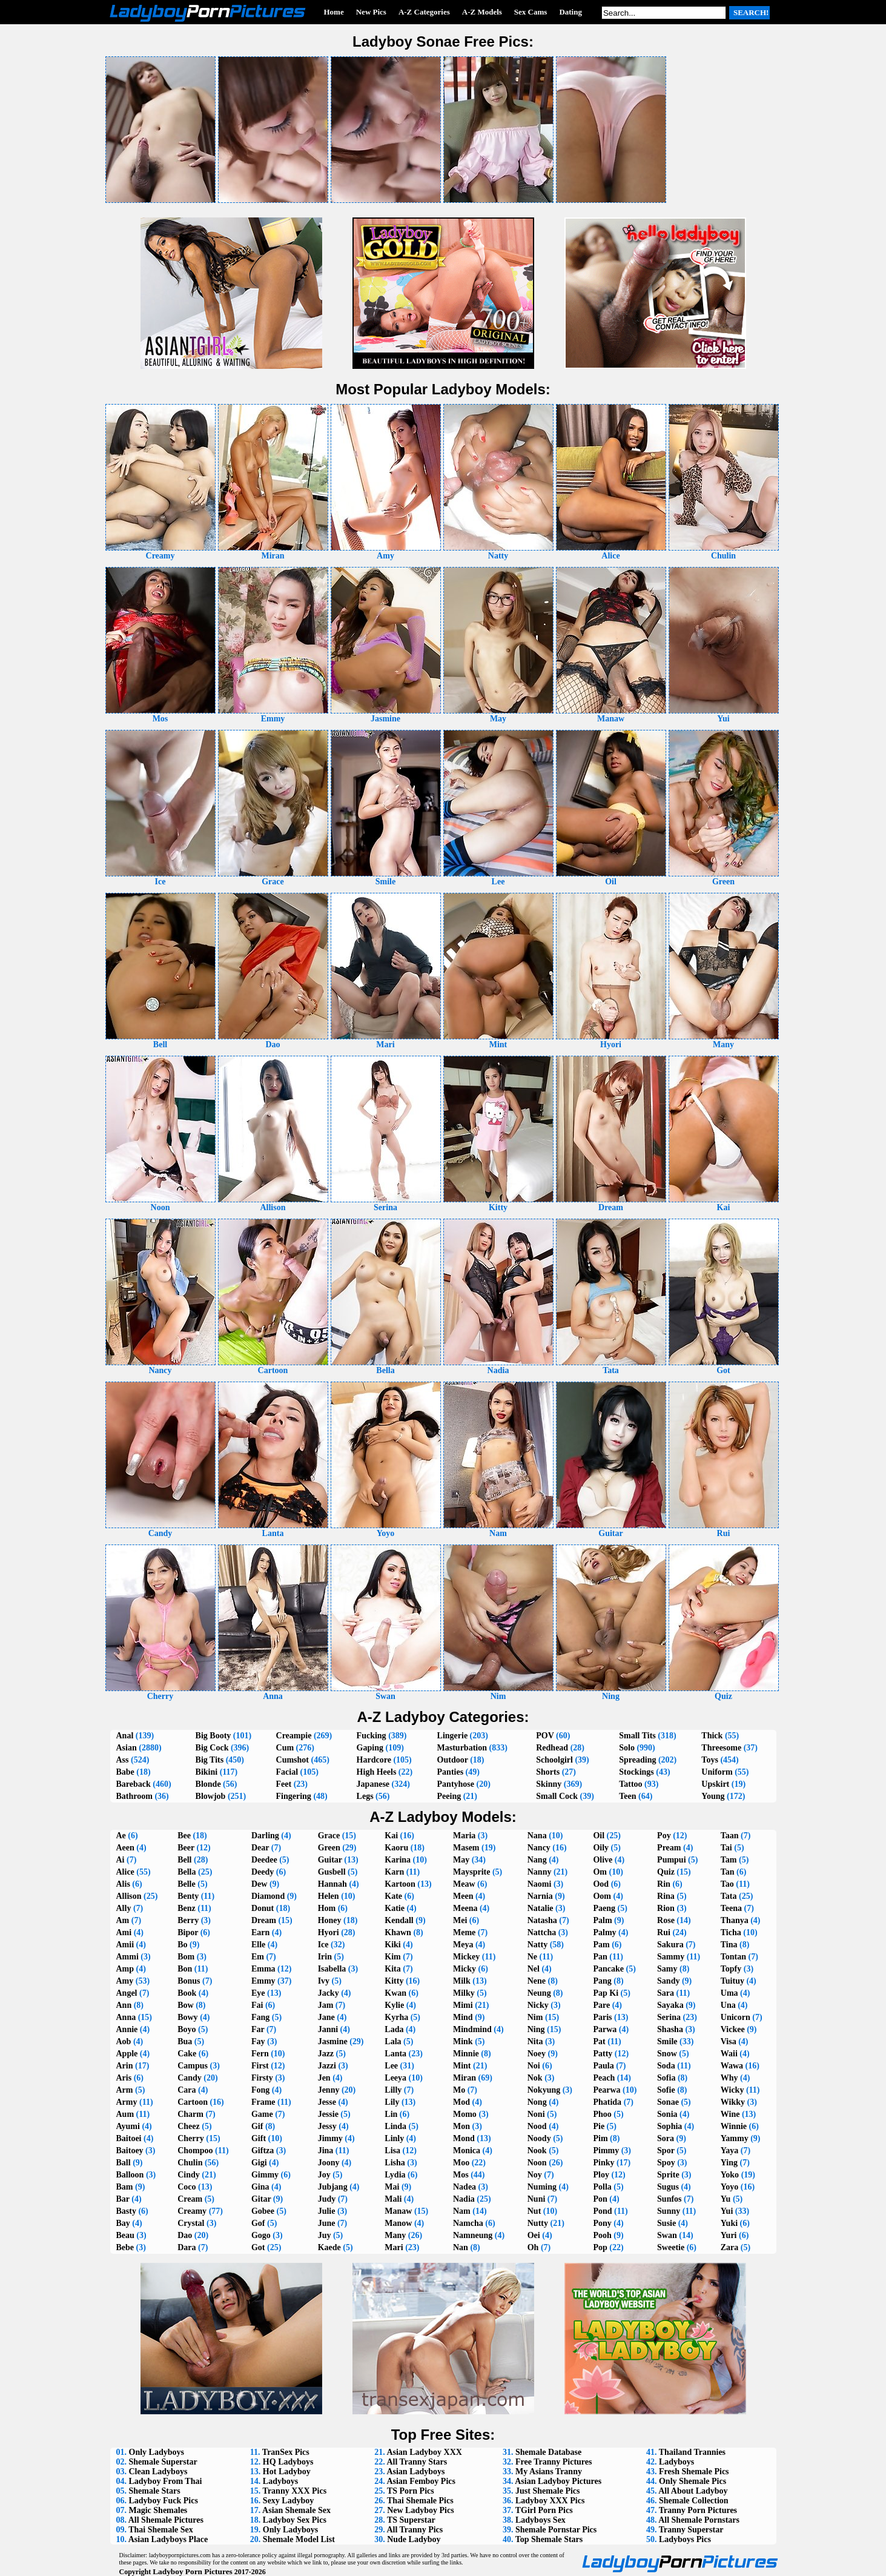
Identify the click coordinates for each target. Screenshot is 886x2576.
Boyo (186, 2029)
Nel (533, 1968)
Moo (461, 2162)
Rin (663, 1884)
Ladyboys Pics (685, 2539)
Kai (391, 1835)
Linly (394, 2138)
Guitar (330, 1859)
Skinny (548, 1784)
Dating (570, 11)
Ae (121, 1835)
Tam (729, 1859)
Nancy (538, 1847)
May (461, 1859)
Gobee (262, 2211)
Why (729, 2077)
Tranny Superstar (691, 2529)
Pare (601, 2005)
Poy (664, 1835)
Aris (124, 2077)
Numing (542, 2186)
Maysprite (471, 1871)
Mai (392, 2186)
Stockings (636, 1771)
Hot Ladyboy (287, 2471)
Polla (602, 2186)
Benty (188, 1896)
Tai (726, 1847)
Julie (327, 2211)
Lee (391, 2065)
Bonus (188, 1980)
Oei (533, 2235)
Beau (125, 2235)
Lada (394, 2029)
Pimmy (606, 2150)
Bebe (125, 2247)
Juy (324, 2235)
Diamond (268, 1896)
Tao (727, 1884)
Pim (600, 2138)
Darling (265, 1835)
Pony (602, 2223)
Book (186, 1993)
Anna (126, 2017)
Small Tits (637, 1735)
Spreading (637, 1759)
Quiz (666, 1871)
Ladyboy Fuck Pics (163, 2500)
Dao (184, 2235)
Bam (124, 2186)
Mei (460, 1920)
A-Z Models (482, 11)
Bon (184, 1968)
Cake (186, 2053)
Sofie (666, 2089)
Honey (330, 1920)
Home (334, 11)
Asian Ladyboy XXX (423, 2452)
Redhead (552, 1747)
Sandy (668, 1980)
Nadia (464, 2199)
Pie (598, 2126)
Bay (123, 2223)
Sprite (668, 2174)
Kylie (394, 2005)
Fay (258, 2041)
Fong (260, 2089)
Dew (259, 1884)
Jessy (327, 2126)
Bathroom (134, 1796)
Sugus (668, 2186)
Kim (392, 1956)
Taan (730, 1835)
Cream (189, 2199)
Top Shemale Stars (549, 2539)
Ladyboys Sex (540, 2520)
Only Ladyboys (156, 2452)
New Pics (371, 11)
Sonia (667, 2114)
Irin (325, 1956)
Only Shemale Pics (692, 2481)
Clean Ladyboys (158, 2471)
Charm (190, 2114)
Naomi (539, 1884)
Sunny (668, 2211)
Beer (185, 1847)
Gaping (370, 1747)
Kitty (394, 1980)
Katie (395, 1908)
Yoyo (730, 2186)
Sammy (670, 1956)
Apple (127, 2053)
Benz (186, 1908)
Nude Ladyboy (413, 2539)
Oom (602, 1896)
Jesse (327, 2102)
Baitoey (130, 2150)
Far (258, 2029)
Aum (125, 2114)
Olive (602, 1859)
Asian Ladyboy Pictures (558, 2481)
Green (329, 1847)
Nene (536, 1980)
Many (395, 2235)
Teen (627, 1796)
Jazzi (327, 2065)
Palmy (604, 1932)
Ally (123, 1908)
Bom (185, 1956)
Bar (123, 2199)
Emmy (263, 1980)
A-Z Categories (424, 11)
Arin (124, 2065)
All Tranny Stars (416, 2461)
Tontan (733, 1956)
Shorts (548, 1771)
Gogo (261, 2235)
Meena (465, 1908)
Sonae (668, 2102)
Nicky (538, 2005)
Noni (536, 2114)
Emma (263, 1968)
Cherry (190, 2138)
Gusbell (332, 1871)
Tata (729, 1896)
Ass (122, 1759)
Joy (324, 2174)
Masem (466, 1847)
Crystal (190, 2223)
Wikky (733, 2102)
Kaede (329, 2247)
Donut (262, 1908)
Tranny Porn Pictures (698, 2510)
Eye (258, 1993)
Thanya (735, 1920)
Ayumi (128, 2126)
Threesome (721, 1747)
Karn (394, 1871)
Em (257, 1956)
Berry (188, 1920)
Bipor (187, 1932)
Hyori (328, 1932)
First (260, 2065)
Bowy (187, 2017)
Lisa (392, 2150)
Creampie (294, 1735)
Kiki (392, 1944)
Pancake (608, 1968)
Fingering (293, 1796)
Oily (601, 1847)
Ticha (731, 1932)
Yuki (729, 2223)
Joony (329, 2162)
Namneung (472, 2235)
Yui (727, 2211)
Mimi (463, 2005)
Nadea (464, 2186)
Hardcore (374, 1759)
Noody (539, 2138)
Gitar (261, 2199)
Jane (326, 2017)
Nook (537, 2150)
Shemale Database (548, 2452)
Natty (537, 1944)
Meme (464, 1932)
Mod (461, 2102)
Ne (532, 1956)
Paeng (604, 1908)
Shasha (670, 2029)
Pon (600, 2199)
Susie (666, 2223)
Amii (125, 1944)
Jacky (328, 1993)
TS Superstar (411, 2520)
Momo (465, 2114)
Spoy (666, 2162)
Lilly (393, 2089)
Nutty (537, 2223)
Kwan (395, 1993)
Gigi (259, 2162)
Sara (665, 1993)
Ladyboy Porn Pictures (193, 2571)
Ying (729, 2162)
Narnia (540, 1896)
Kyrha (396, 2017)
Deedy (262, 1871)
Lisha (395, 2162)
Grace (329, 1835)
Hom (327, 1908)
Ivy (323, 1980)
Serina (669, 2017)
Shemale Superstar (163, 2461)
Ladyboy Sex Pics (294, 2520)
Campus (192, 2065)
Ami (124, 1932)
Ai (120, 1859)
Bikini (207, 1771)
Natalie (540, 1908)
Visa (728, 2041)
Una (728, 2005)
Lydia (395, 2174)
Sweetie (670, 2247)
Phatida (607, 2102)
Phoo (602, 2114)
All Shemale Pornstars (698, 2520)
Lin (391, 2114)
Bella (186, 1871)
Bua (184, 2041)
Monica (466, 2150)
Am (123, 1920)
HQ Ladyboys (288, 2461)
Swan (667, 2235)
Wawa (732, 2065)
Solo (627, 1747)
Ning (536, 2029)
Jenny (329, 2089)
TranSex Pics (285, 2452)
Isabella (332, 1968)
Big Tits (210, 1759)
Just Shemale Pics (547, 2490)
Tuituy (732, 1980)
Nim (535, 2017)
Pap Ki (605, 1993)
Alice (125, 1871)
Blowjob (211, 1796)
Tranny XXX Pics (295, 2490)
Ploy (601, 2174)
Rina (666, 1896)
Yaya (730, 2150)
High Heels (377, 1771)
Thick (711, 1735)
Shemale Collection (694, 2500)
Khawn (398, 1932)
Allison (129, 1896)
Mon (461, 2126)
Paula (603, 2065)
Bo (182, 1944)
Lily (392, 2102)
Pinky (603, 2162)
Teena (731, 1908)
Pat (599, 2041)
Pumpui (671, 1859)
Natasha (542, 1920)
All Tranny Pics (414, 2529)
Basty (126, 2211)
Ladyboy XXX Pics (549, 2500)
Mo (459, 2089)
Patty (602, 2053)
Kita (392, 1968)
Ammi (127, 1956)
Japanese (373, 1784)
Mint (462, 2065)
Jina (326, 2150)
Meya (463, 1944)
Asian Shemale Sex (296, 2510)
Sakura (670, 1944)
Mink (463, 2041)
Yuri (729, 2235)
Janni (328, 2029)
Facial (287, 1771)
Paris (602, 2017)
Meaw (464, 1884)
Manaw (398, 2211)
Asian (126, 1747)
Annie (127, 2029)
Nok (535, 2077)
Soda (666, 2065)
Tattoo (630, 1784)
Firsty (262, 2077)
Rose (666, 1920)
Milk (462, 1980)
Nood (537, 2126)
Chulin (189, 2162)
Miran (464, 2077)
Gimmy (265, 2174)
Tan (728, 1871)
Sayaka (670, 2005)
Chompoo (195, 2150)
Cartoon (192, 2102)
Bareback (133, 1784)
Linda (395, 2126)
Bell (184, 1859)
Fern (260, 2053)
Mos (461, 2174)
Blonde (208, 1784)
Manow (398, 2223)
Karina (398, 1859)
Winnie (734, 2126)
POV (545, 1735)
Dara (186, 2247)
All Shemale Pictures (165, 2520)
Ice (323, 1944)
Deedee (264, 1859)
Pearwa (606, 2089)
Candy (189, 2077)
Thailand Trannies (692, 2452)
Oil (598, 1835)
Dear (260, 1847)
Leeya (395, 2077)
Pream (669, 1847)
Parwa (605, 2029)
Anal (125, 1735)
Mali (393, 2199)
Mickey (466, 1956)
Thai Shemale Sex (160, 2529)
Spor (666, 2150)
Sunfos (669, 2199)
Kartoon (400, 1884)
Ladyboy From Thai (165, 2481)
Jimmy (330, 2138)
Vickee (733, 2029)
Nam (462, 2211)
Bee (184, 1835)
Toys (709, 1759)
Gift (258, 2138)
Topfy (731, 1968)
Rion (666, 1908)
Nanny (539, 1871)
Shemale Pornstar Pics (556, 2529)
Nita (535, 2041)
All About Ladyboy (692, 2490)
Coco (186, 2186)
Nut (534, 2211)
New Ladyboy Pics (420, 2510)
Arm (124, 2089)
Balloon (130, 2174)
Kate (393, 1896)
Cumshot (292, 1759)
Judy (327, 2199)
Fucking (371, 1735)
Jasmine (333, 2041)
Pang (602, 1980)
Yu (726, 2199)
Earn (260, 1932)
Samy (667, 1968)
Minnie (466, 2053)
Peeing (449, 1796)
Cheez (188, 2126)
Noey (536, 2053)
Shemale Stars (154, 2490)
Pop (600, 2247)
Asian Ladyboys (415, 2471)
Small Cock (557, 1796)
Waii (729, 2053)
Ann (124, 2005)
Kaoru (396, 1847)
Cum (285, 1747)
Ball (123, 2162)
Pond (602, 2211)
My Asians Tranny (548, 2471)
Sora (665, 2138)
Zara (730, 2247)
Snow (667, 2053)
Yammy (735, 2138)
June (327, 2223)
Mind (463, 2017)
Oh (533, 2247)
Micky (464, 1968)
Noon (537, 2162)
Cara (186, 2089)
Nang (537, 1859)
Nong (537, 2102)
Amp (125, 1968)
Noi (533, 2065)
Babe (125, 1771)
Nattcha (541, 1932)
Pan (600, 1956)
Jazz (326, 2053)
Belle (186, 1884)
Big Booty (213, 1735)
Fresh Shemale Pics (694, 2471)
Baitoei (129, 2138)
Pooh (602, 2235)
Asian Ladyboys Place (168, 2539)
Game (262, 2114)
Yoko (730, 2174)
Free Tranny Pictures (553, 2461)
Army (126, 2102)
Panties (450, 1771)
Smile (667, 2041)
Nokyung (543, 2089)
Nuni (536, 2199)
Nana (537, 1835)
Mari (394, 2247)
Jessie (328, 2114)
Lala (393, 2041)
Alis (123, 1884)
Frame (263, 2102)
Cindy (188, 2174)
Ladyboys (280, 2481)
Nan (460, 2247)
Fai (257, 2005)
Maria (464, 1835)
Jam (326, 2005)
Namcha (468, 2223)
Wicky (732, 2089)
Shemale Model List (299, 2539)
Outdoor (452, 1759)
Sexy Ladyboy (288, 2500)
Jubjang (333, 2186)
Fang (260, 2017)
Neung (539, 1993)
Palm (602, 1920)
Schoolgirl (554, 1759)
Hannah (332, 1884)
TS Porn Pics (410, 2490)
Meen (463, 1896)
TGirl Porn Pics (544, 2510)
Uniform (716, 1771)
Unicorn (735, 2017)
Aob (123, 2041)
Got (258, 2247)
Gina (260, 2186)
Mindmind (472, 2029)
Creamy (192, 2211)
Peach (604, 2077)
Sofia (666, 2077)
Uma (729, 1993)
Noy (534, 2174)
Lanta (395, 2053)
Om (600, 1871)
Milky (464, 1993)
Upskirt (715, 1784)
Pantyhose (455, 1784)
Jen (324, 2077)
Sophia (669, 2126)
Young (712, 1796)
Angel (126, 1993)
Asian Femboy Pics (420, 2481)
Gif (257, 2126)
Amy (125, 1980)
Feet (284, 1784)
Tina (729, 1944)
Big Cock (212, 1747)
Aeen (125, 1847)
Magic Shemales (158, 2510)
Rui (663, 1932)
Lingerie (452, 1735)
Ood (601, 1884)
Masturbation (462, 1747)
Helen (328, 1896)
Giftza (262, 2150)
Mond (464, 2138)
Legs (365, 1796)
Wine (730, 2114)
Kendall (399, 1920)
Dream (263, 1920)
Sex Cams (530, 11)
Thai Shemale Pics (420, 2500)
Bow (185, 2005)
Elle (258, 1944)
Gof (258, 2223)
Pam (601, 1944)
